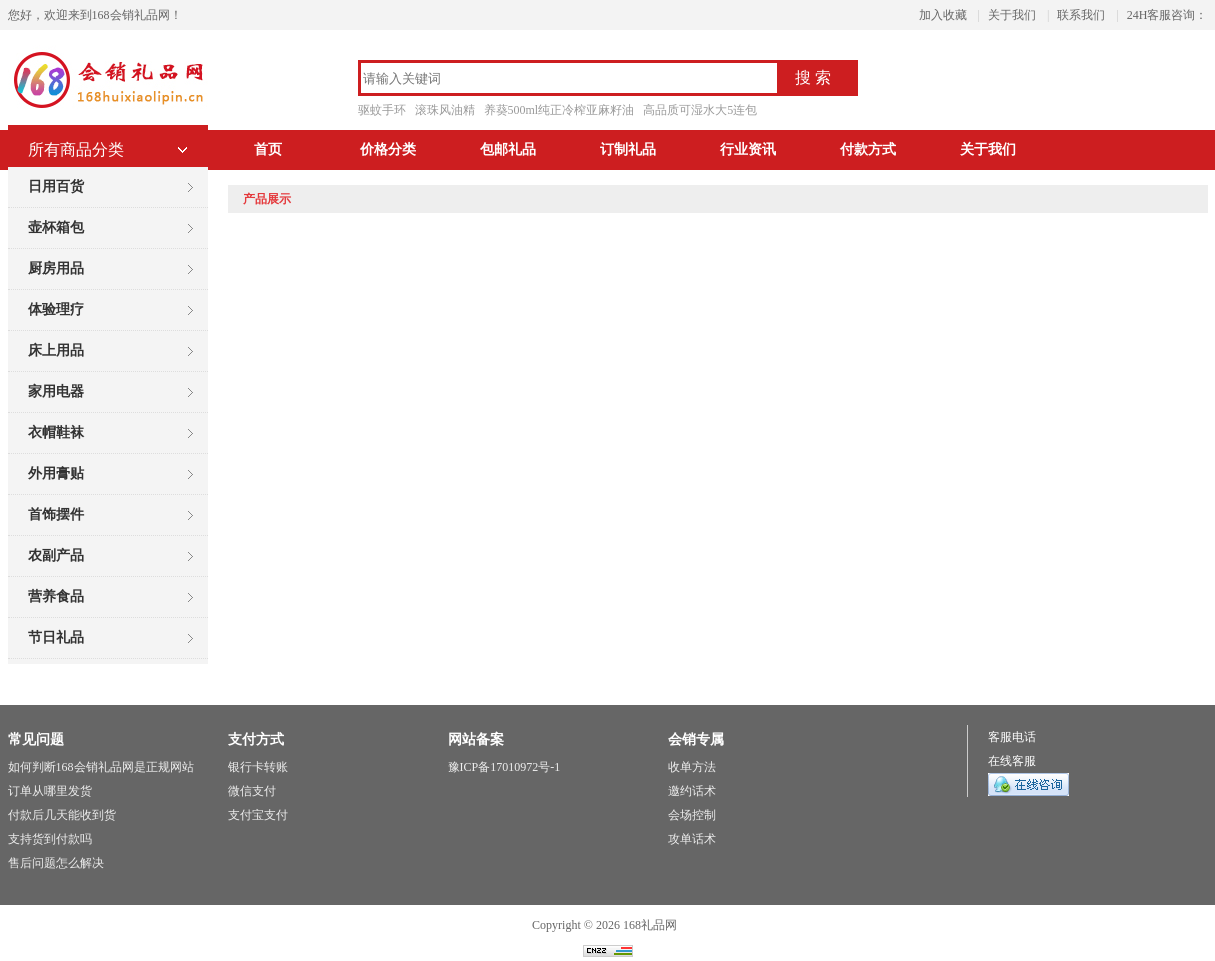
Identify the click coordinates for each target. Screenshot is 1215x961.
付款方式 (868, 149)
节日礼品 (56, 637)
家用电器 (56, 391)
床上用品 (56, 350)
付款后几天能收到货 (62, 815)
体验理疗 (56, 309)
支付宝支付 (258, 815)
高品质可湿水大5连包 (700, 110)
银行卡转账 (258, 767)
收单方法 (692, 767)
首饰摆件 (56, 514)
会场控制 (692, 815)
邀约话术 (692, 791)
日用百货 (56, 186)
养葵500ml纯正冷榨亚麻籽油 (559, 110)
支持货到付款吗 (50, 839)
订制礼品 (628, 149)
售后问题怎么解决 (56, 863)
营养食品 (56, 596)
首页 (268, 149)
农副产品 (56, 555)
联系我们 (1081, 15)
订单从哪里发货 (50, 791)
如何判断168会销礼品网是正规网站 (101, 767)
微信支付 (252, 791)
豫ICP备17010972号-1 (504, 767)
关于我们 (1012, 15)
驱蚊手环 (382, 110)
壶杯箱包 (56, 227)
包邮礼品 (508, 149)
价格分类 (388, 149)
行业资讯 (748, 149)
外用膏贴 (56, 473)
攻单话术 (692, 839)
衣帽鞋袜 (56, 432)
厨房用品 (56, 268)
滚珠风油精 (445, 110)
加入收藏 (943, 15)
